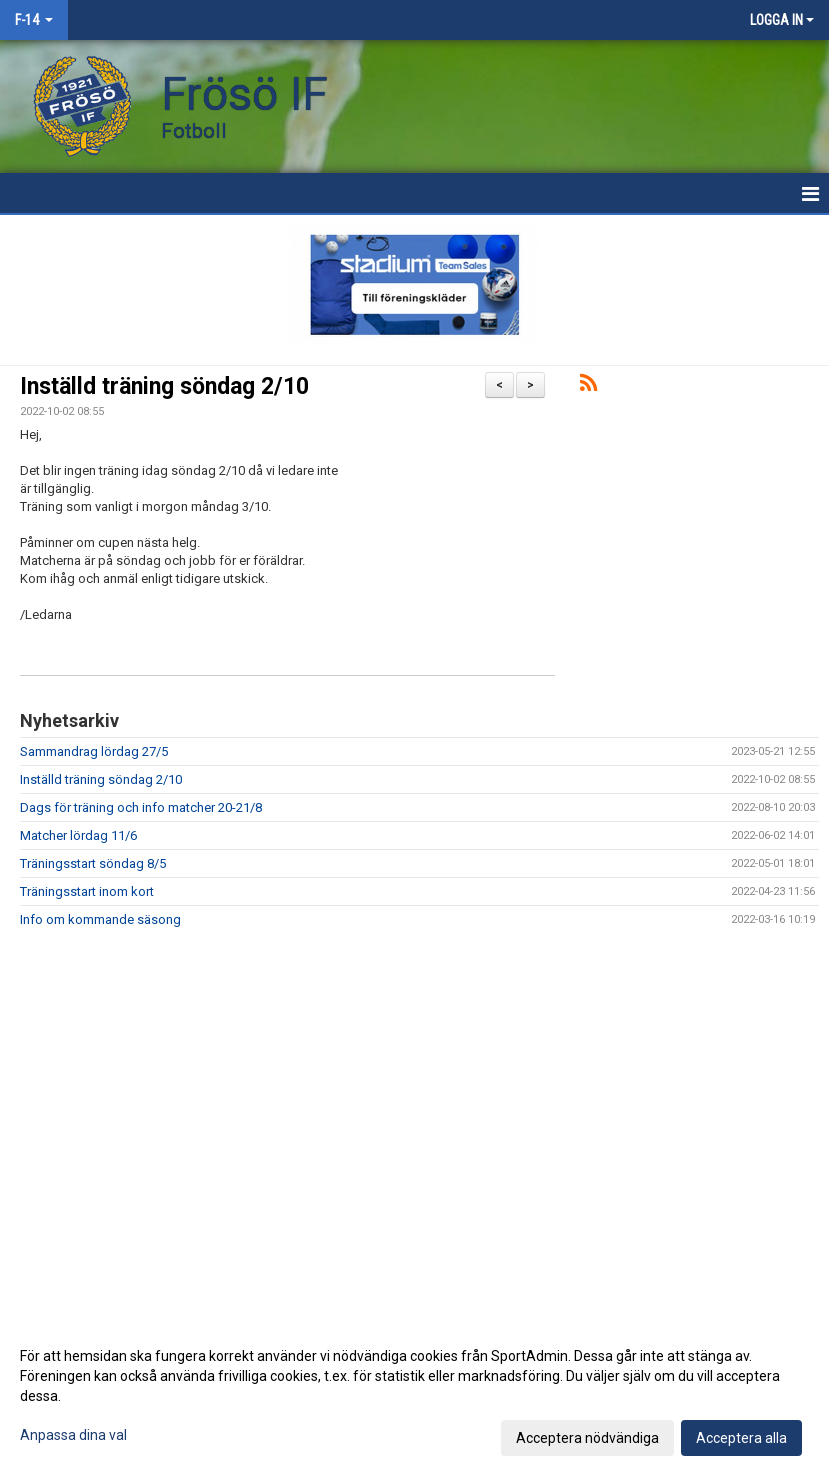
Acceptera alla (741, 1438)
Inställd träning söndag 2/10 (164, 386)
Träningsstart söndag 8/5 (93, 863)
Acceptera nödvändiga (587, 1438)
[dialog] (414, 1396)
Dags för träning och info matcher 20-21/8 (141, 807)
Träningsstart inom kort (87, 891)
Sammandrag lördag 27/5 (94, 751)
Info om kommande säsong (100, 919)
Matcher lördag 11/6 (78, 835)
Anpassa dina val (73, 1435)
